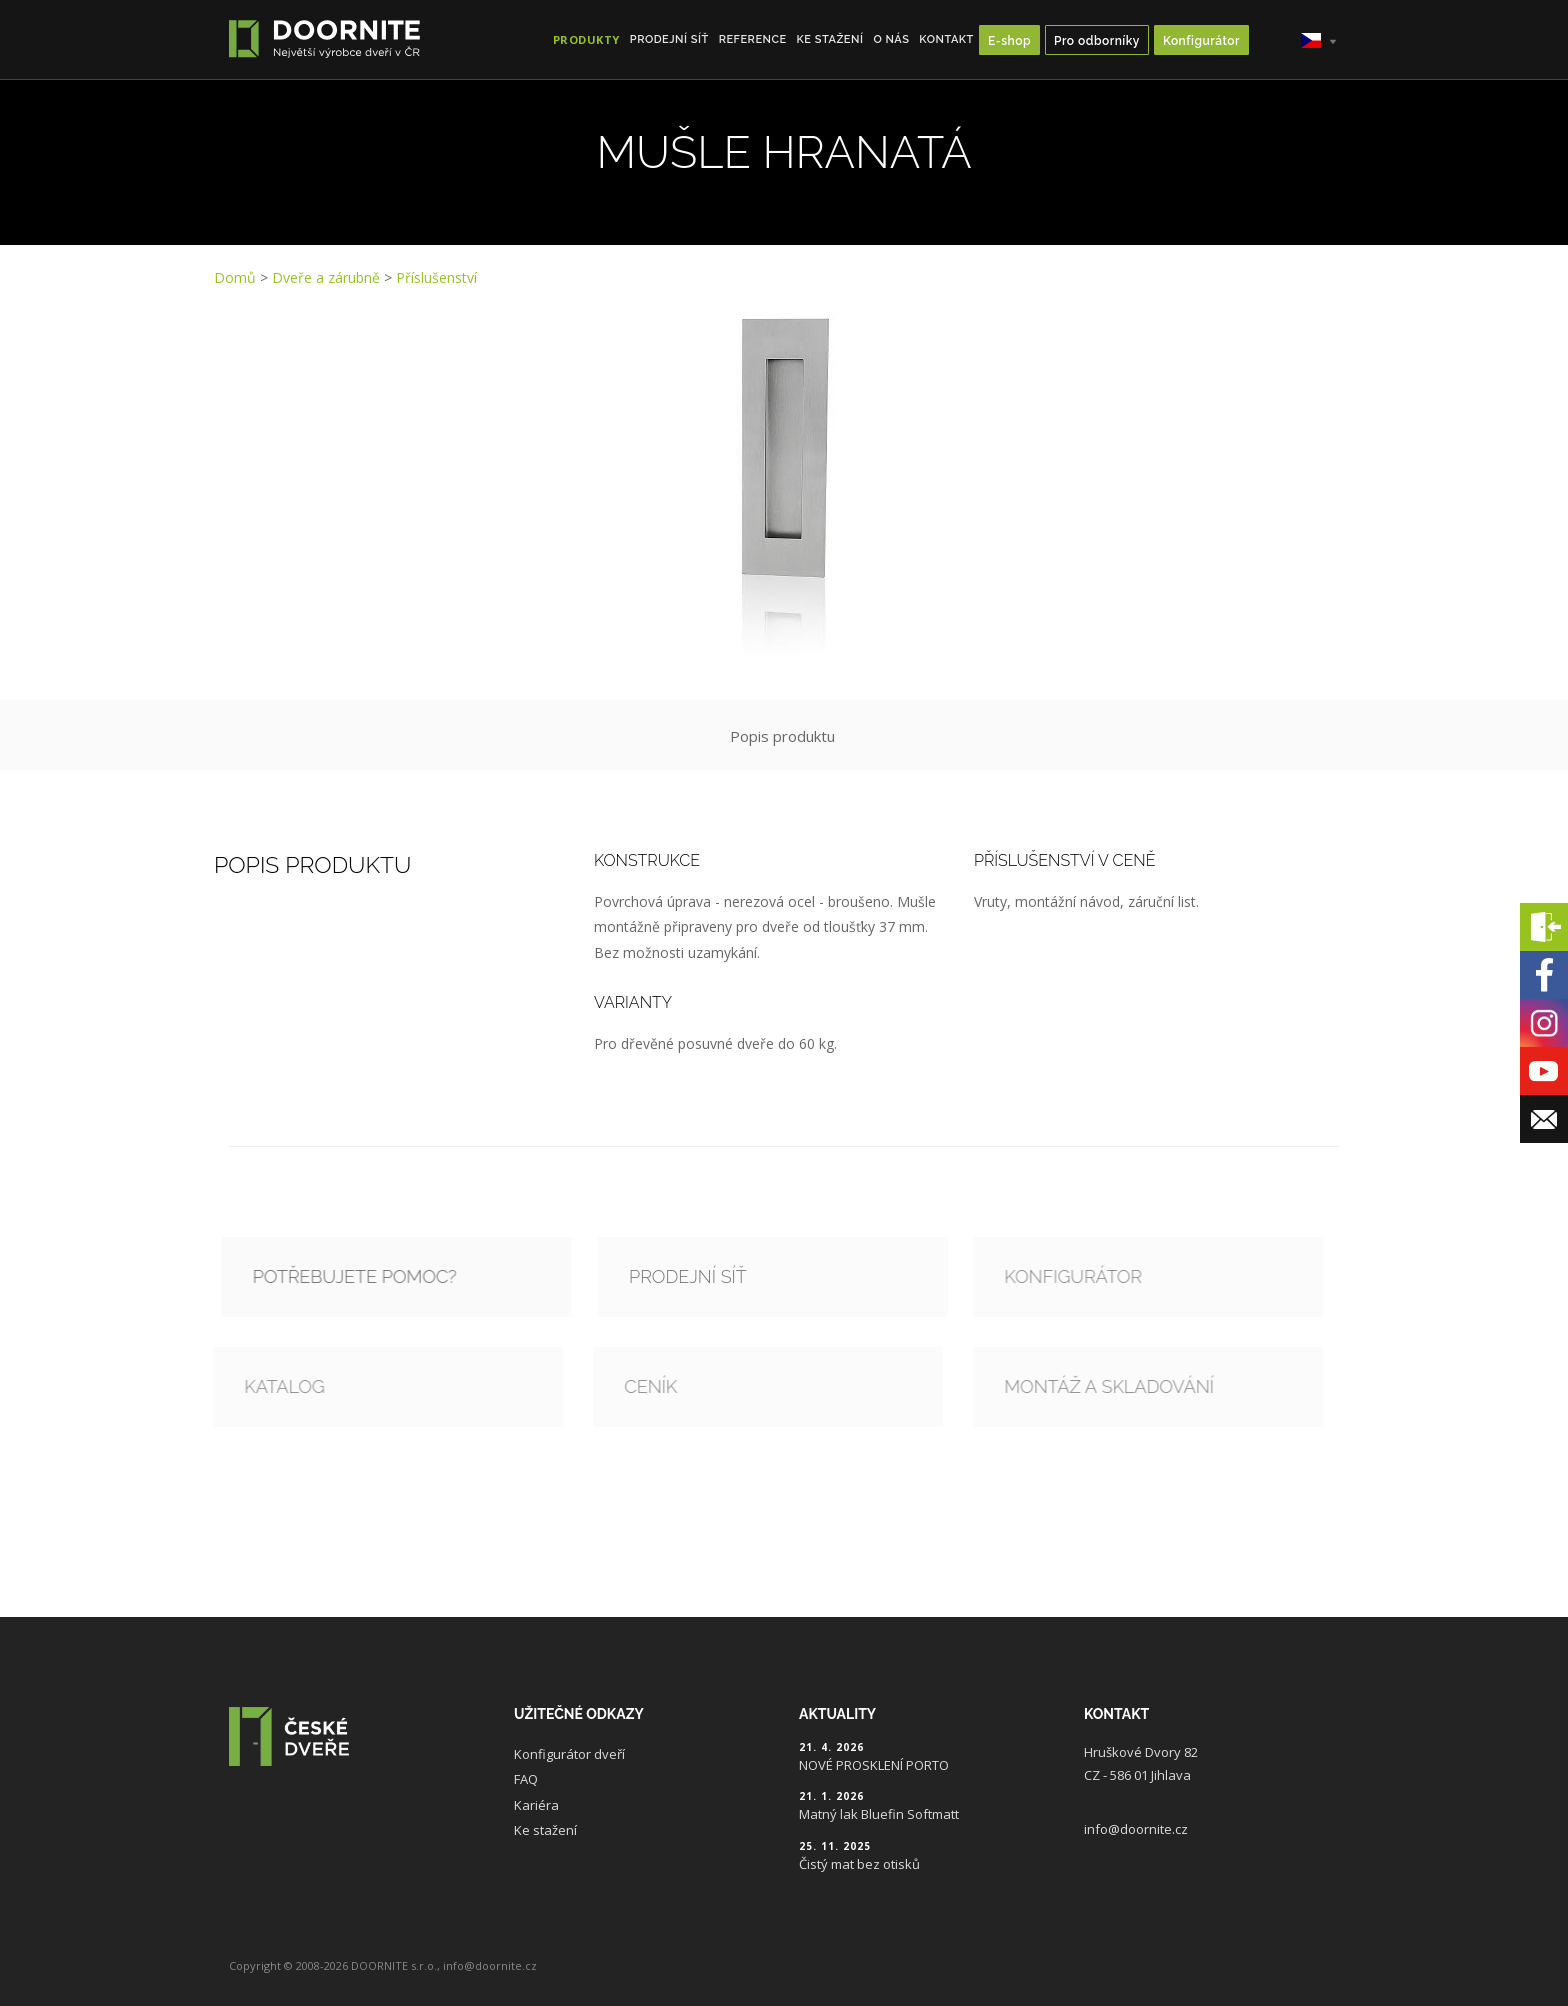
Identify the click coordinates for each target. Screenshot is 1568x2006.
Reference (753, 39)
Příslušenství (436, 277)
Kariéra (536, 1805)
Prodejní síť (669, 39)
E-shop (1009, 41)
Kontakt (946, 39)
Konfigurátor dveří (569, 1754)
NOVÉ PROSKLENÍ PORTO (874, 1765)
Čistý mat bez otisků (859, 1864)
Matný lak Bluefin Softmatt (879, 1814)
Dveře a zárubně (326, 277)
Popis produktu (782, 736)
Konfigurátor (1201, 41)
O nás (891, 39)
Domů (235, 277)
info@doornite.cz (1136, 1829)
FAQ (526, 1779)
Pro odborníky (1097, 41)
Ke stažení (830, 39)
